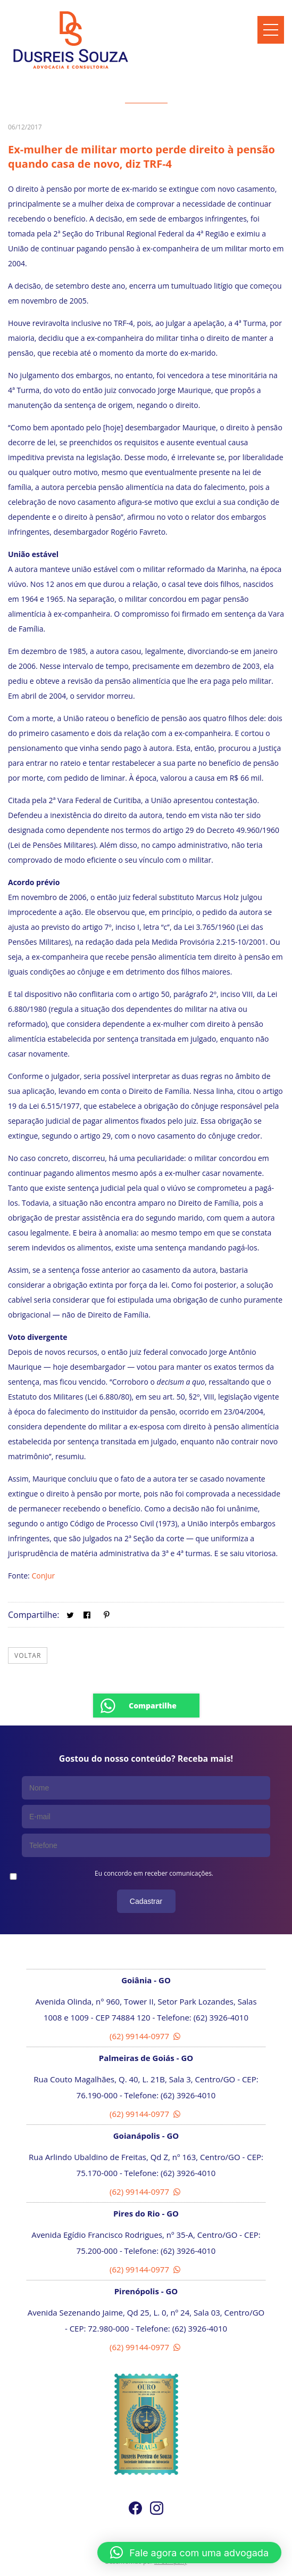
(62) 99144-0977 (146, 2036)
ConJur (43, 1576)
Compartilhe (153, 1705)
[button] (189, 2552)
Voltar (27, 1655)
